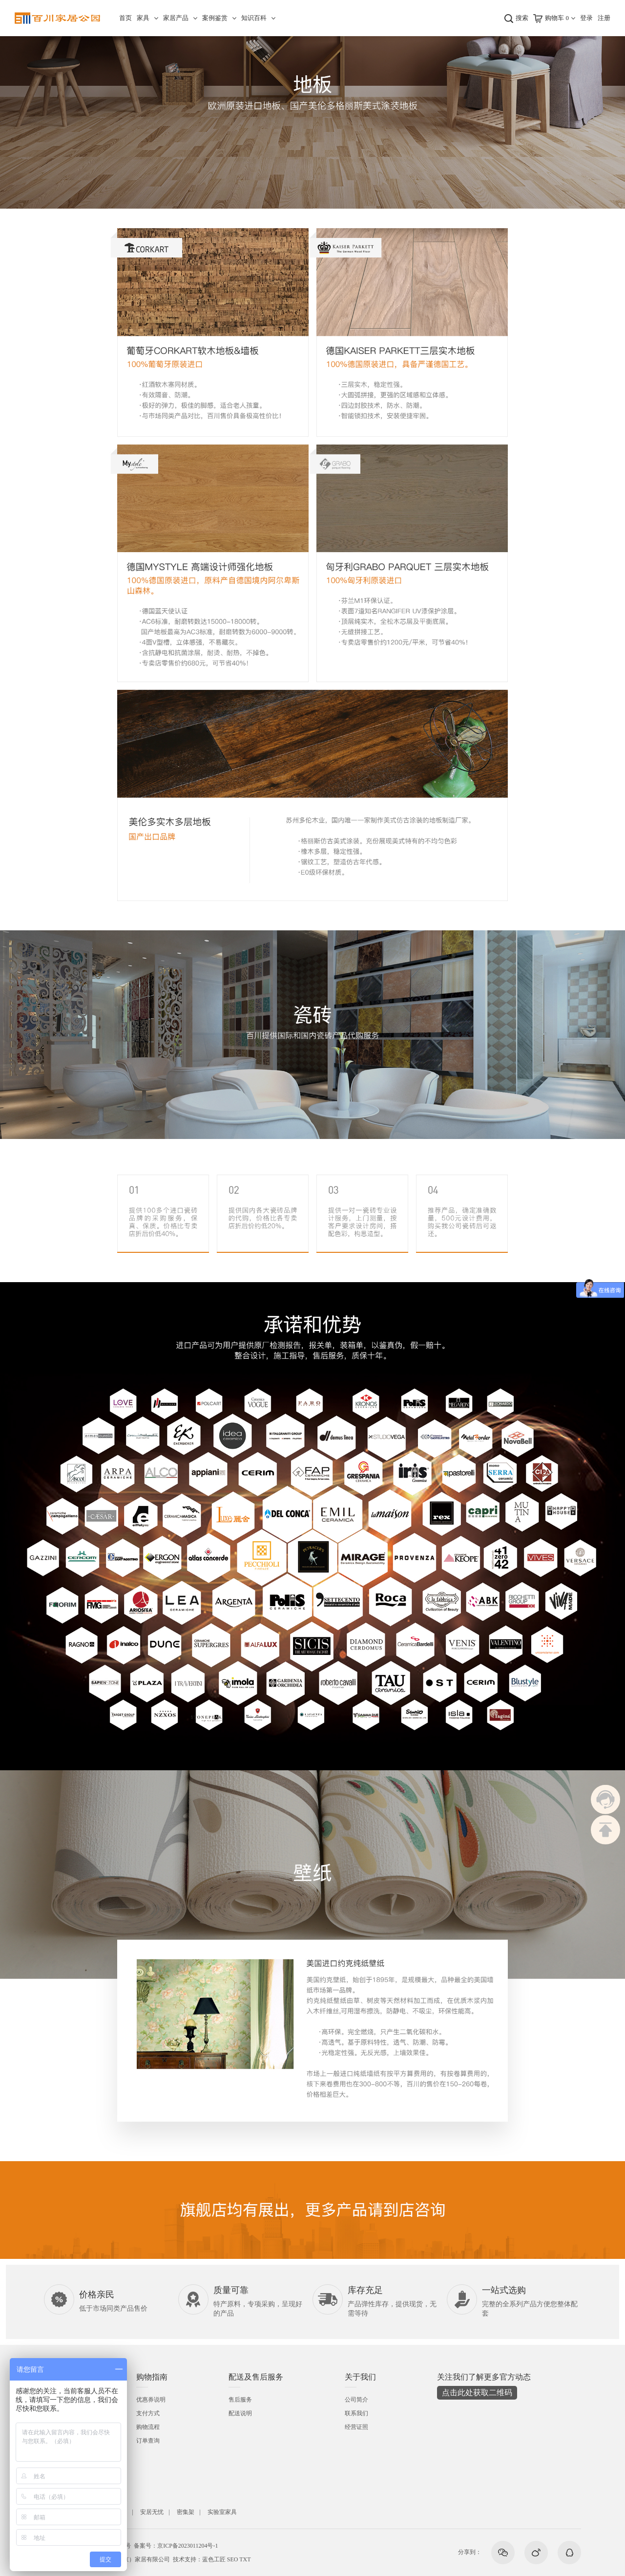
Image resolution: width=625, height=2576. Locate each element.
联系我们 (356, 2413)
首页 (125, 17)
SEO (232, 2559)
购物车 (557, 17)
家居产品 (175, 17)
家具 (143, 17)
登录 (586, 17)
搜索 (522, 17)
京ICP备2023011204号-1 (187, 2545)
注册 (604, 17)
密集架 (185, 2512)
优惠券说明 (151, 2399)
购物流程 (148, 2427)
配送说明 (240, 2413)
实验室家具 (222, 2512)
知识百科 (254, 17)
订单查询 (148, 2440)
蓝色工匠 (214, 2559)
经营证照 (356, 2427)
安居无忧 (152, 2512)
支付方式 (148, 2413)
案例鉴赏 (215, 17)
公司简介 (356, 2399)
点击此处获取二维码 (477, 2392)
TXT (244, 2559)
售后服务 (240, 2399)
